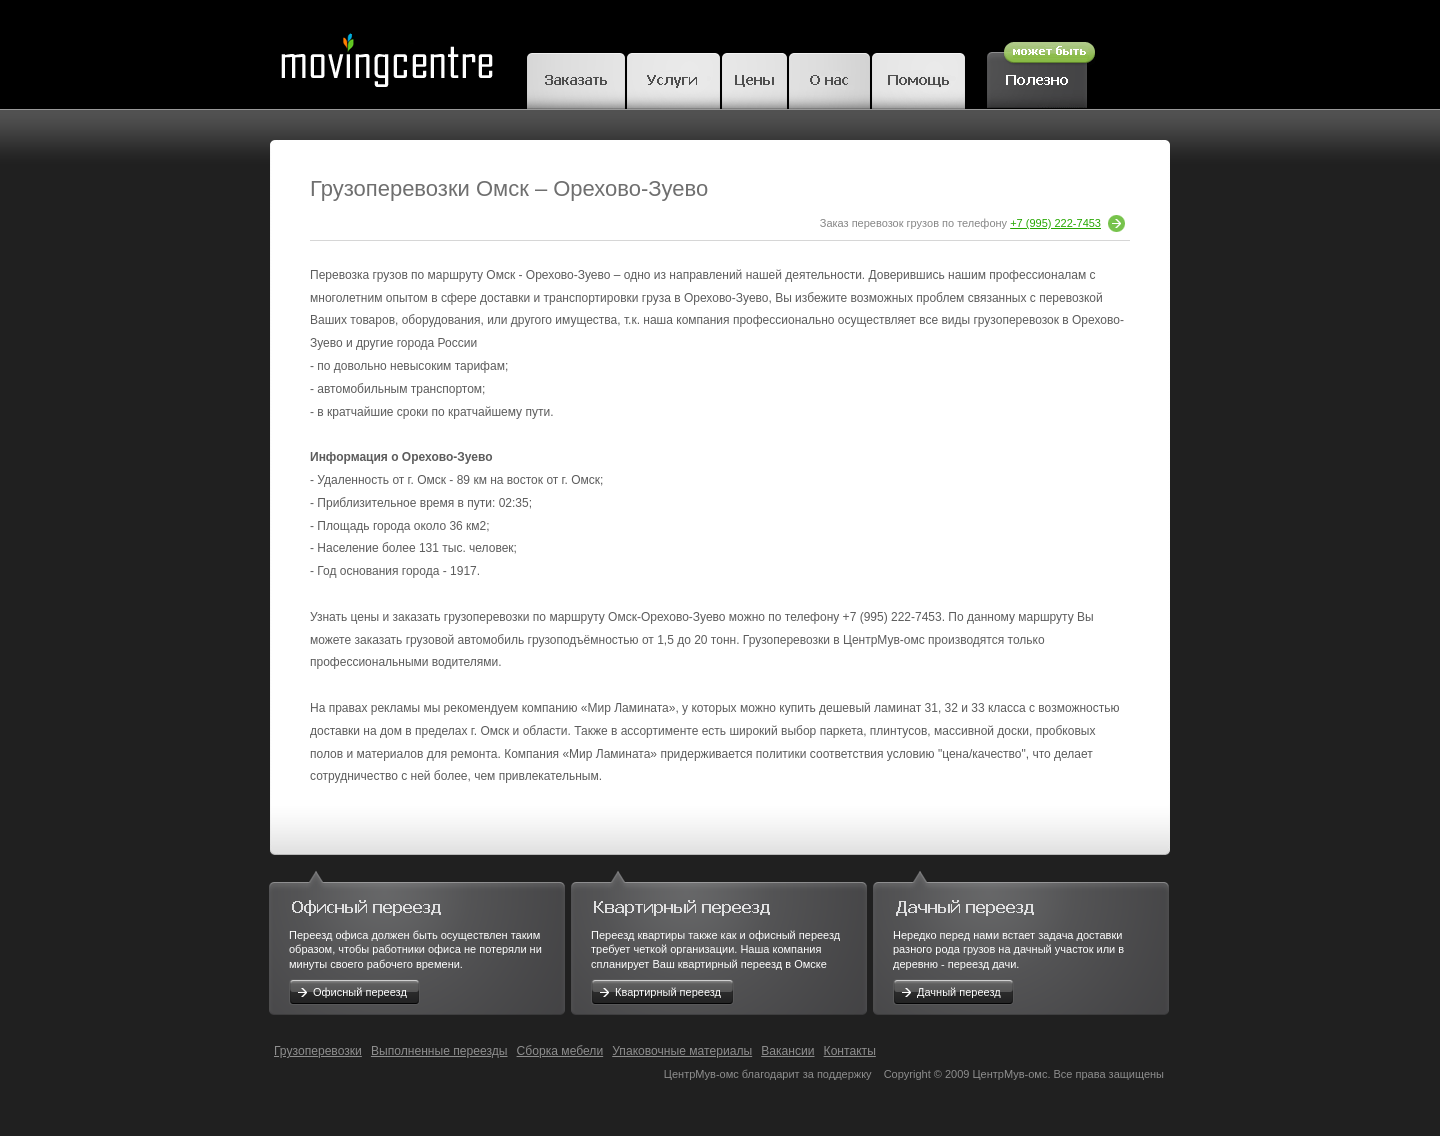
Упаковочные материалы (682, 1051)
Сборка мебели (560, 1051)
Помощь (918, 77)
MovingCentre (386, 54)
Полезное (1041, 72)
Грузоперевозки (318, 1051)
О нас (829, 77)
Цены (754, 77)
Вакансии (787, 1051)
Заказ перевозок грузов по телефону (972, 223)
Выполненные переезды (439, 1051)
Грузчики (673, 77)
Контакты (850, 1051)
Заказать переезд (576, 77)
